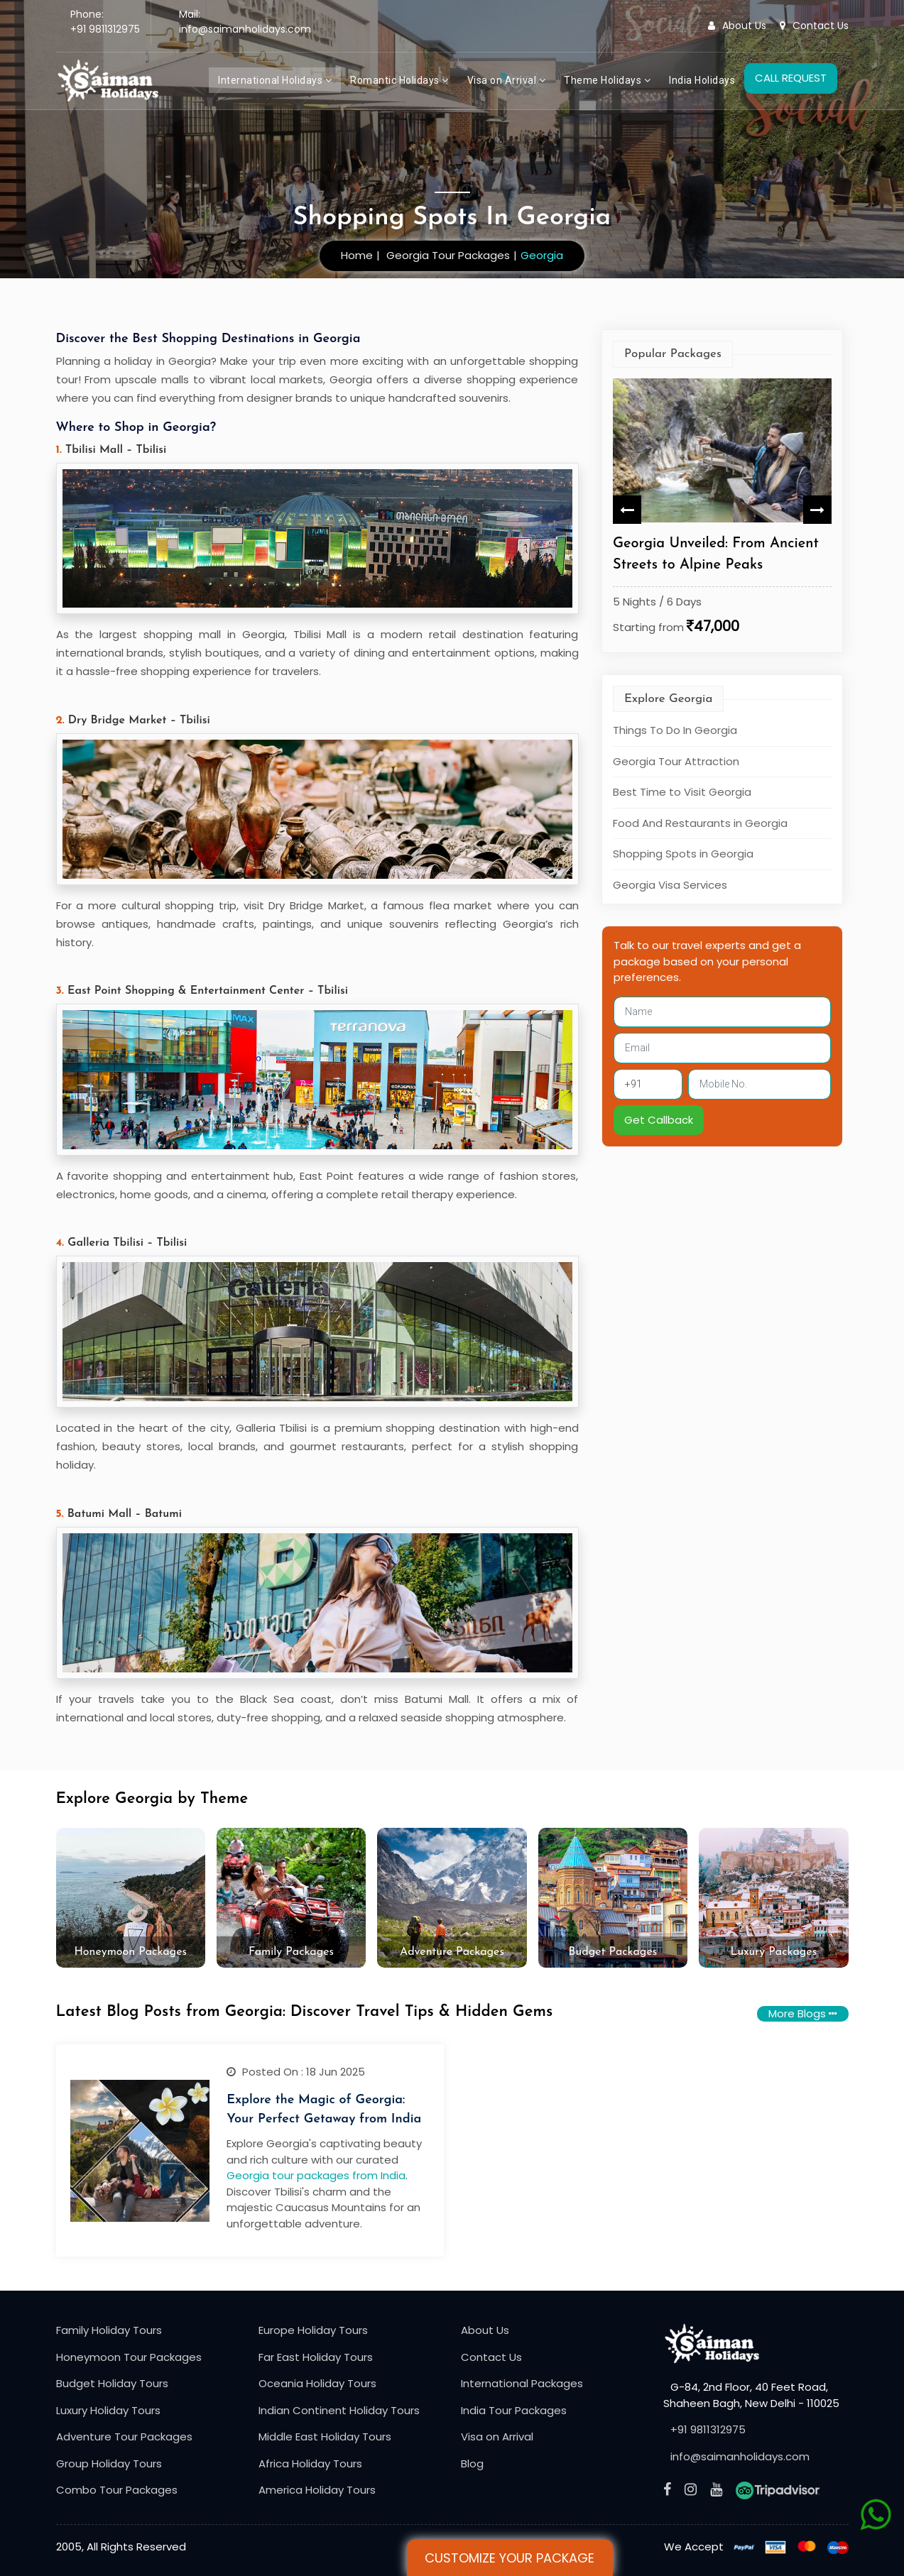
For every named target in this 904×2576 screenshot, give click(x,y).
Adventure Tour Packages (124, 2436)
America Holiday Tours (317, 2489)
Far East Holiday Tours (315, 2357)
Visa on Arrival (506, 80)
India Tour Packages (514, 2410)
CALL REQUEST (791, 77)
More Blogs (802, 2013)
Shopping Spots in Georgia (683, 853)
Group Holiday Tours (109, 2463)
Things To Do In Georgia (675, 730)
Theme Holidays (607, 80)
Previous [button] (627, 509)
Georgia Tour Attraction (676, 760)
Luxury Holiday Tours (108, 2410)
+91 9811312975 (105, 29)
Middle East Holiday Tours (324, 2436)
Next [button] (817, 509)
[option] (722, 509)
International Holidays (275, 80)
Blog (472, 2463)
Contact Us (814, 25)
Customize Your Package (509, 2558)
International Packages (522, 2383)
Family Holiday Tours (109, 2330)
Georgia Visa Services (670, 884)
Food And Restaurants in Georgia (700, 822)
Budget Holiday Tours (112, 2383)
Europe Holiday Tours (313, 2330)
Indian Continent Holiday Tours (339, 2410)
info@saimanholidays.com (245, 29)
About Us (737, 25)
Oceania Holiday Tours (317, 2383)
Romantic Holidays (399, 80)
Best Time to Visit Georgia (682, 791)
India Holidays (702, 80)
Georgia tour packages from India (316, 2175)
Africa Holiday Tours (310, 2463)
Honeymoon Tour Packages (129, 2357)
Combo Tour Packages (117, 2489)
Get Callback (658, 1119)
